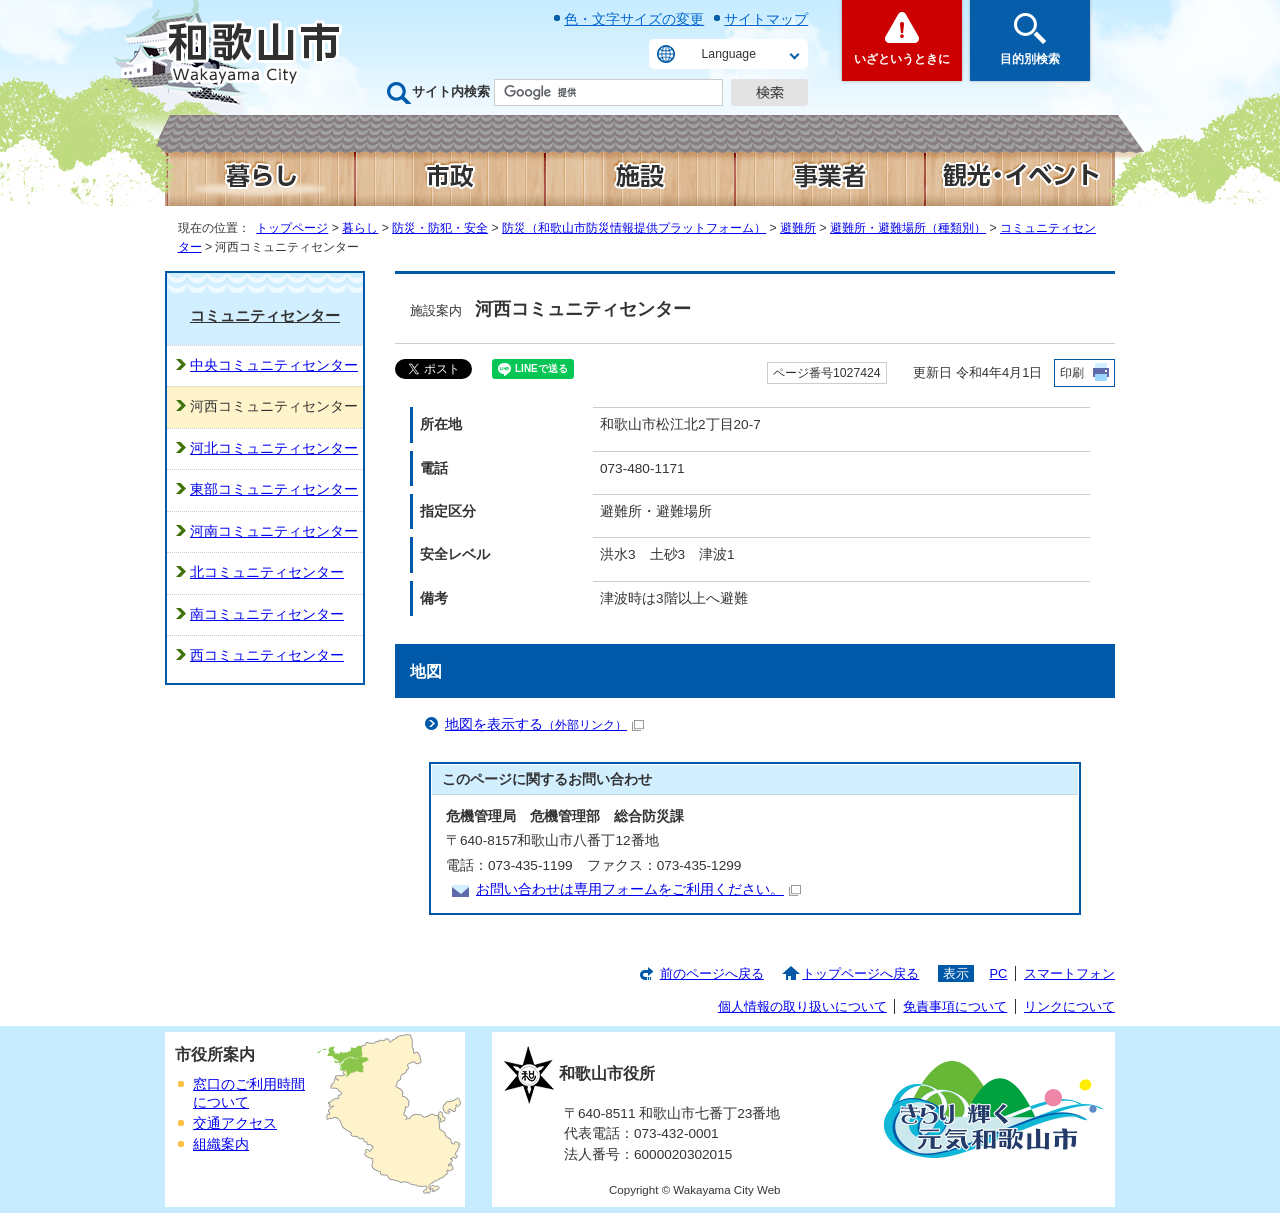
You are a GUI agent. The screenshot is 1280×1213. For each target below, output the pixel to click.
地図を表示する (544, 724)
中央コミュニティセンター (274, 365)
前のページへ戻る (712, 973)
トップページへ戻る (860, 973)
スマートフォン (1069, 973)
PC (998, 973)
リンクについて (1069, 1006)
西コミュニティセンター (267, 655)
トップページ (292, 228)
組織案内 (221, 1144)
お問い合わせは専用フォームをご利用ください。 (638, 889)
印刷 (1072, 373)
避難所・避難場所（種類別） (908, 228)
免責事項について (955, 1006)
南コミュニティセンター (267, 614)
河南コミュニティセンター (274, 531)
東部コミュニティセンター (274, 489)
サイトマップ (766, 19)
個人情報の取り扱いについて (802, 1006)
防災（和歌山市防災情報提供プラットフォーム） (634, 228)
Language (729, 54)
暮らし (360, 228)
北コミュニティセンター (267, 572)
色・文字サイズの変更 (634, 19)
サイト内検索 (451, 91)
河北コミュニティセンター (274, 448)
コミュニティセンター (265, 315)
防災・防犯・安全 (440, 228)
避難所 (798, 228)
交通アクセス (235, 1123)
